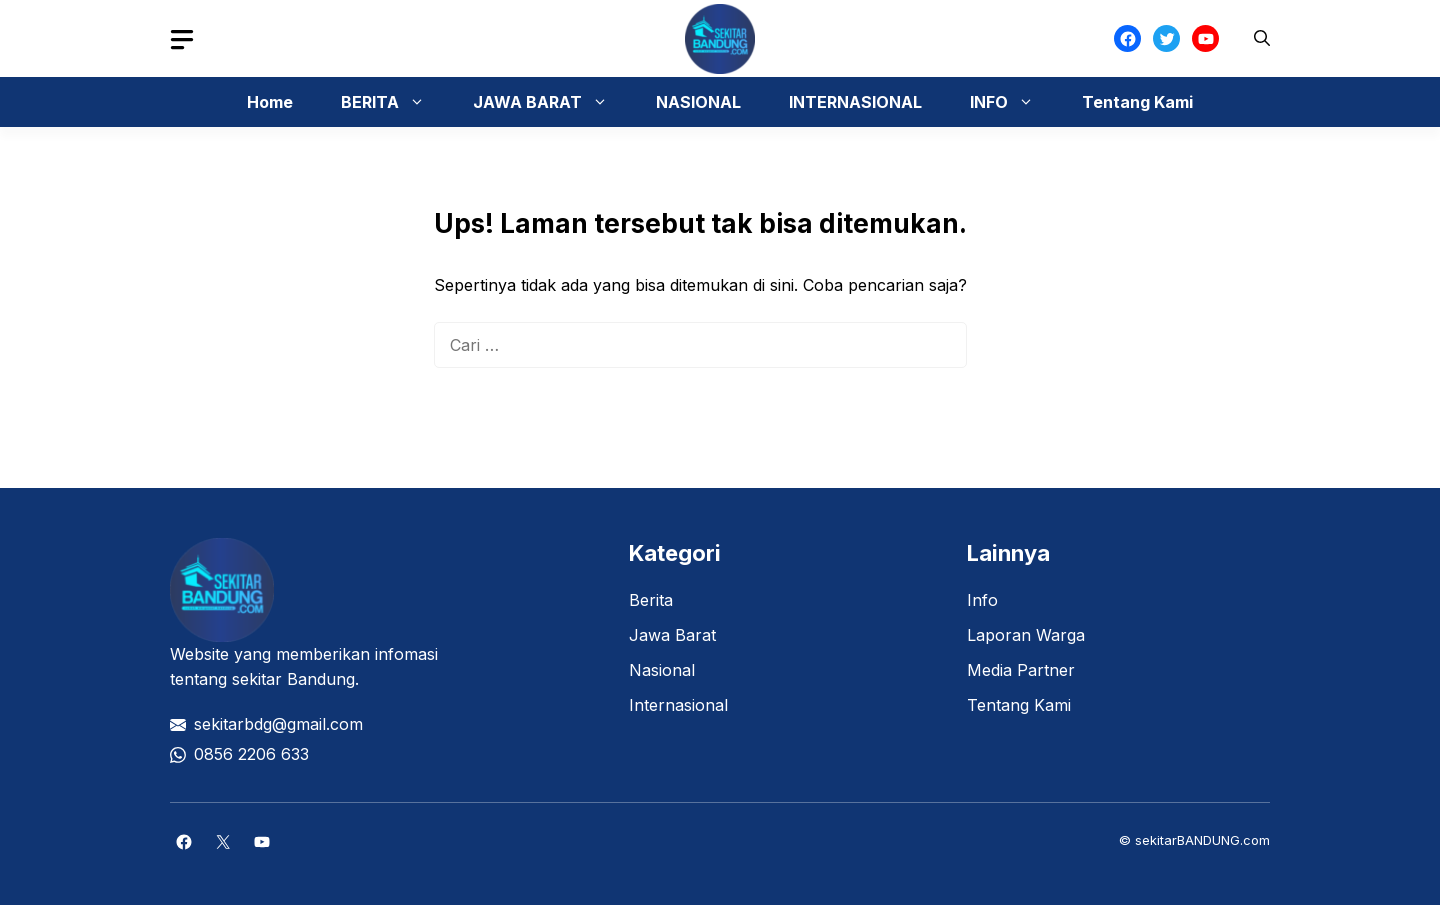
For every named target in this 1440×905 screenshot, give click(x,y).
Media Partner (1021, 670)
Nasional (662, 670)
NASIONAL (698, 102)
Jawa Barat (672, 635)
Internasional (678, 705)
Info (982, 600)
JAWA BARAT (550, 102)
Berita (651, 600)
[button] (1262, 38)
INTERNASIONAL (855, 102)
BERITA (393, 102)
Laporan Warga (1026, 635)
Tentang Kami (1137, 102)
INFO (1012, 102)
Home (270, 102)
